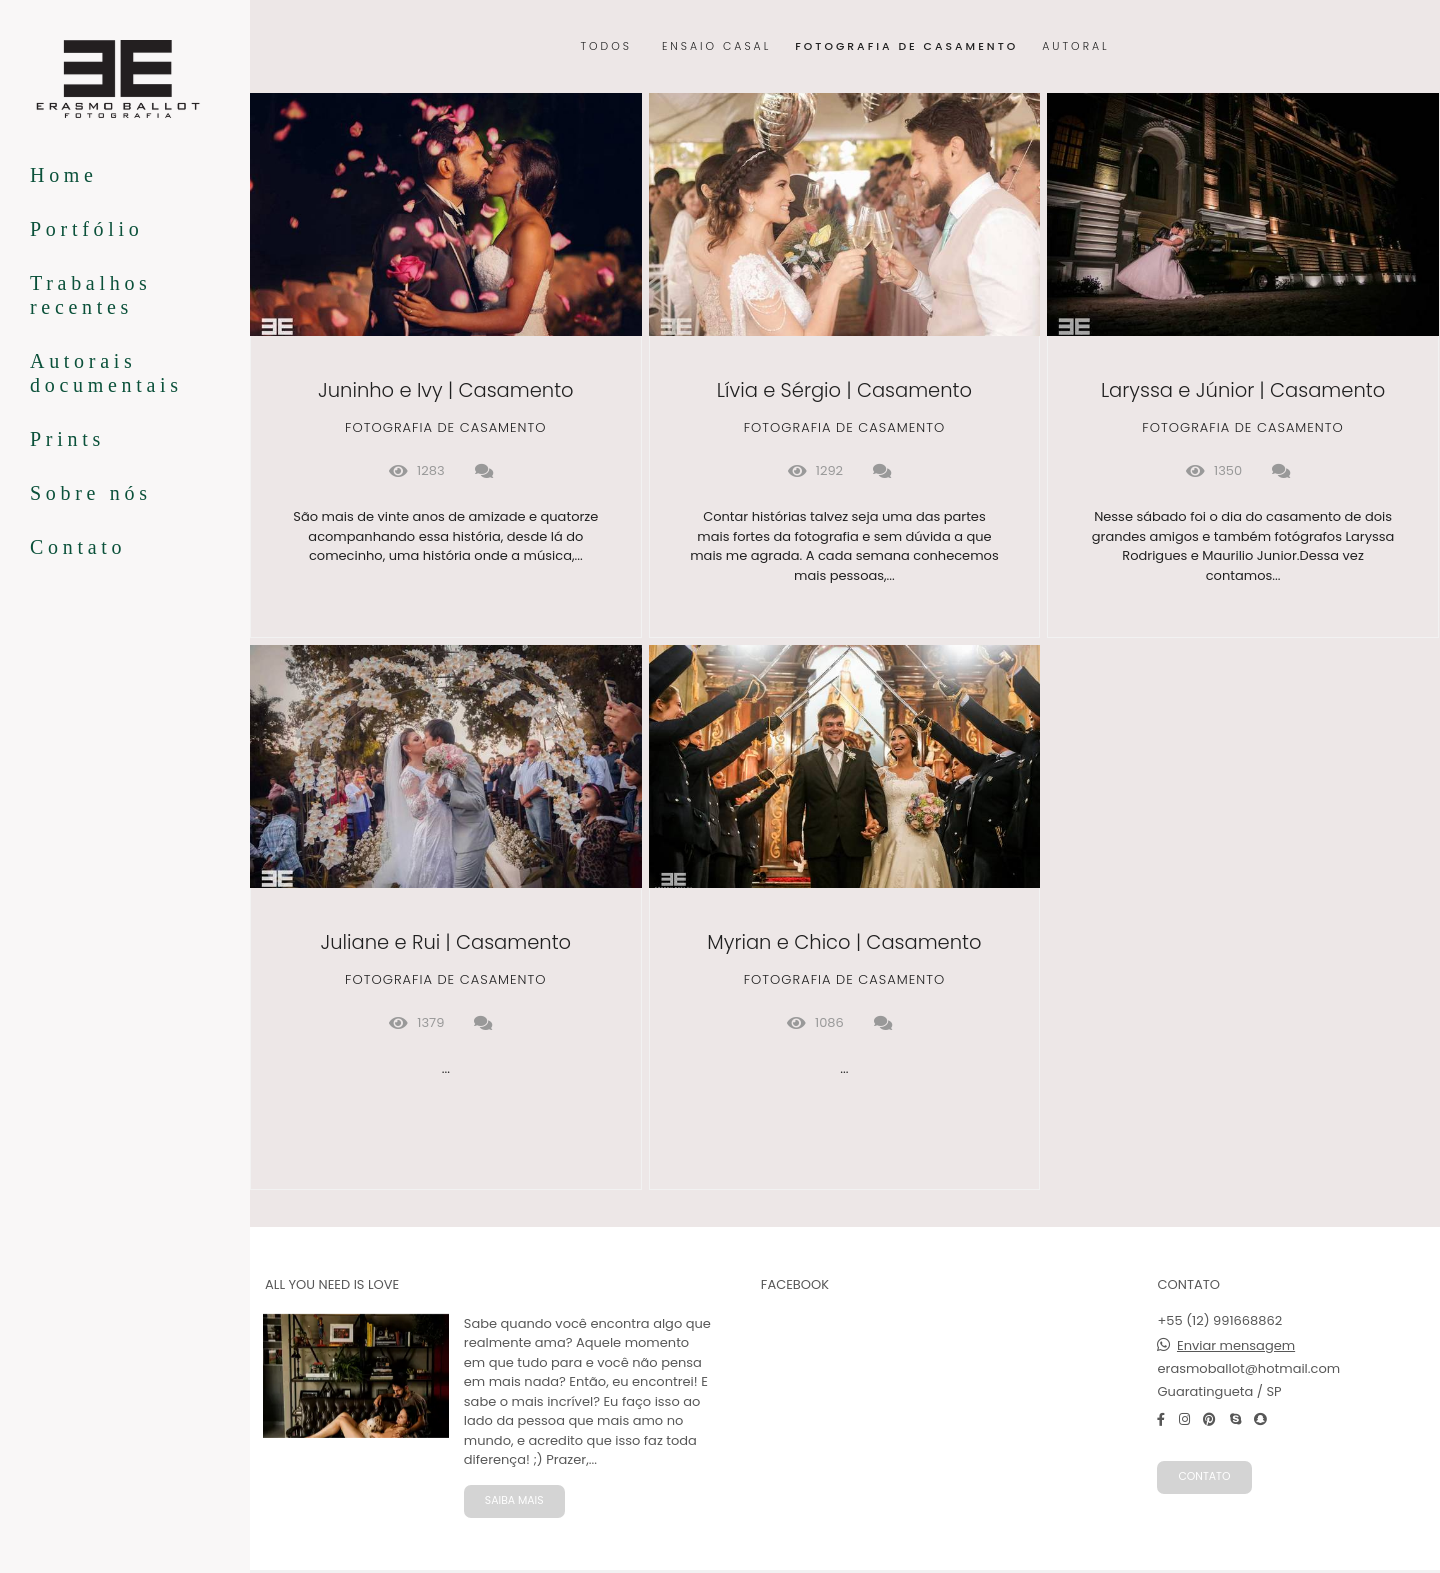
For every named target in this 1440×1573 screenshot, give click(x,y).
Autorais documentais (106, 373)
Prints (67, 439)
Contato (78, 547)
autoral (1075, 47)
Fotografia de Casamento (906, 47)
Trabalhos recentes (91, 295)
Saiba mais (514, 1500)
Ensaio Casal (716, 47)
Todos (606, 47)
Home (64, 175)
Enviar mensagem (1236, 1345)
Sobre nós (91, 493)
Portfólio (86, 229)
